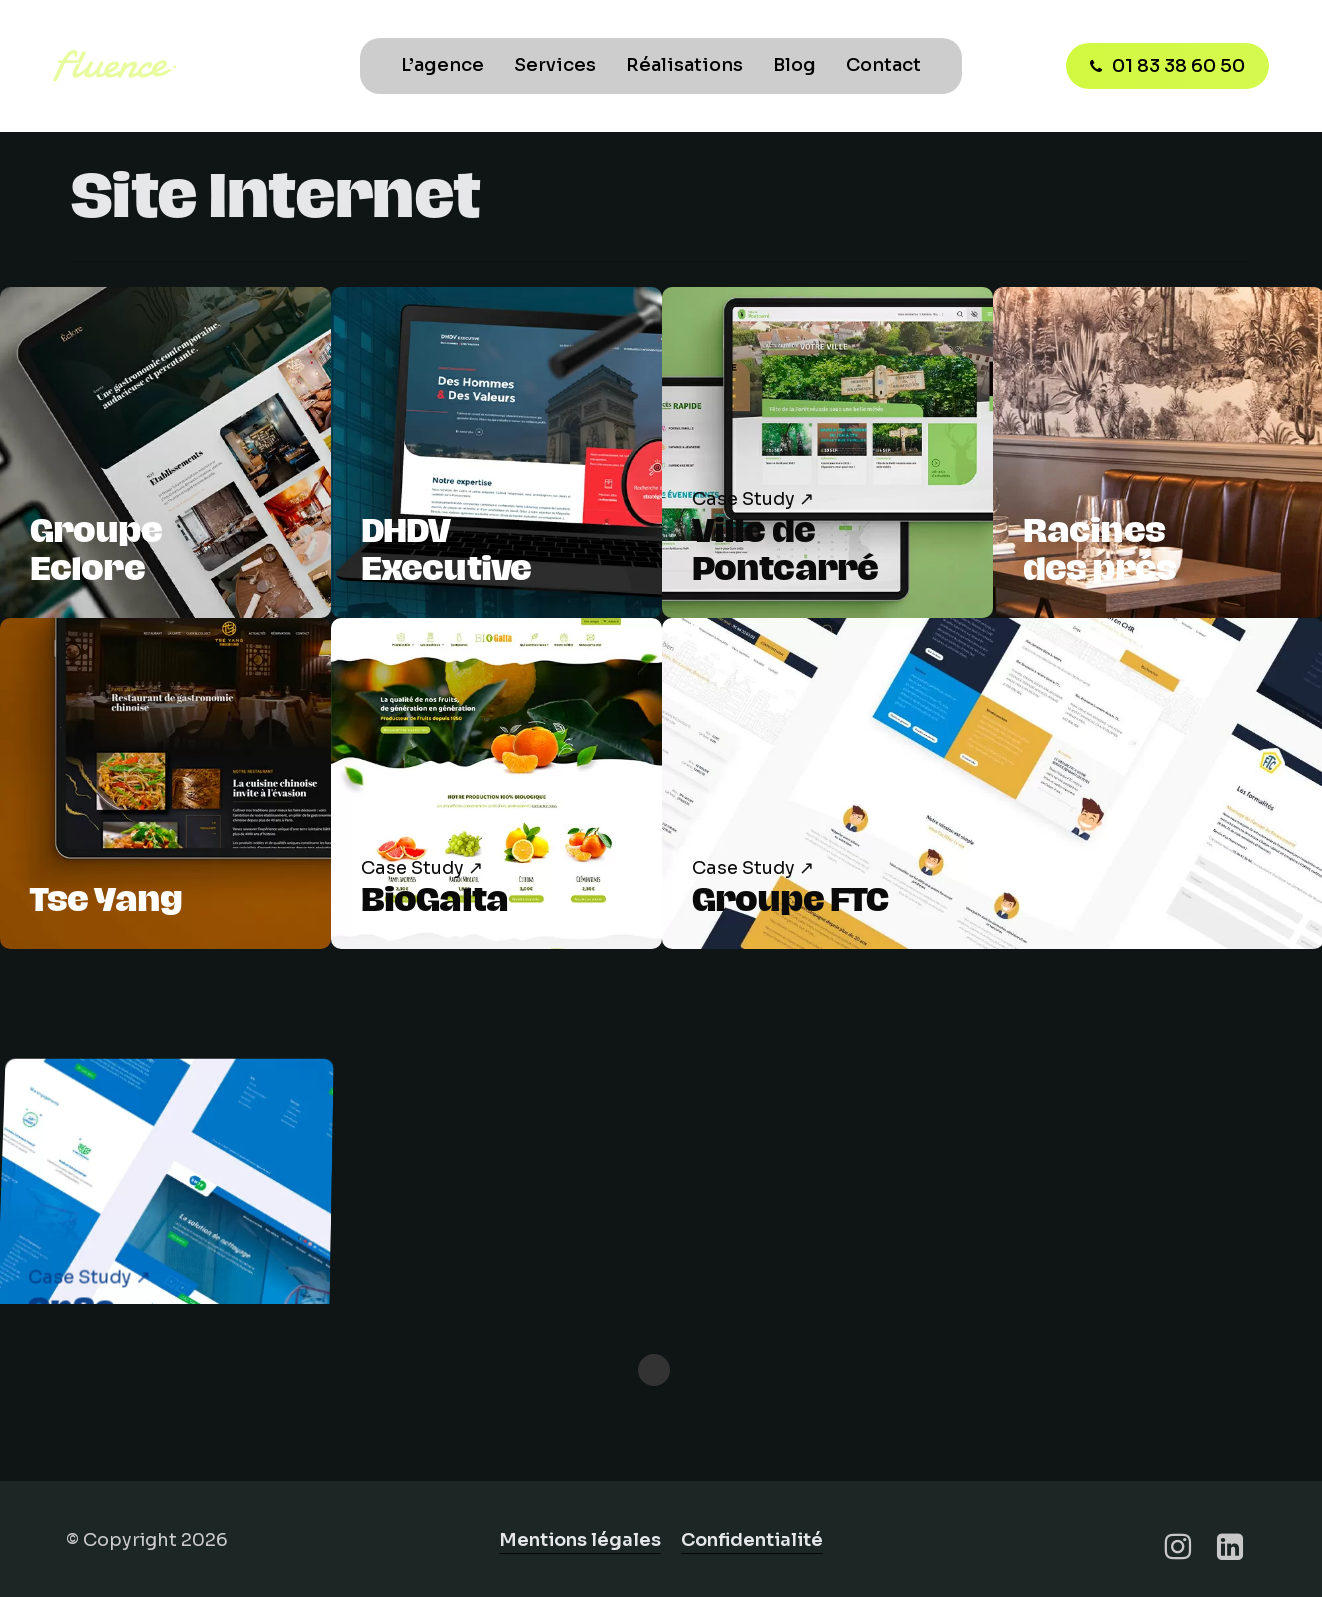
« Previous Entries (654, 1370)
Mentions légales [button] (580, 1540)
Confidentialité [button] (752, 1540)
